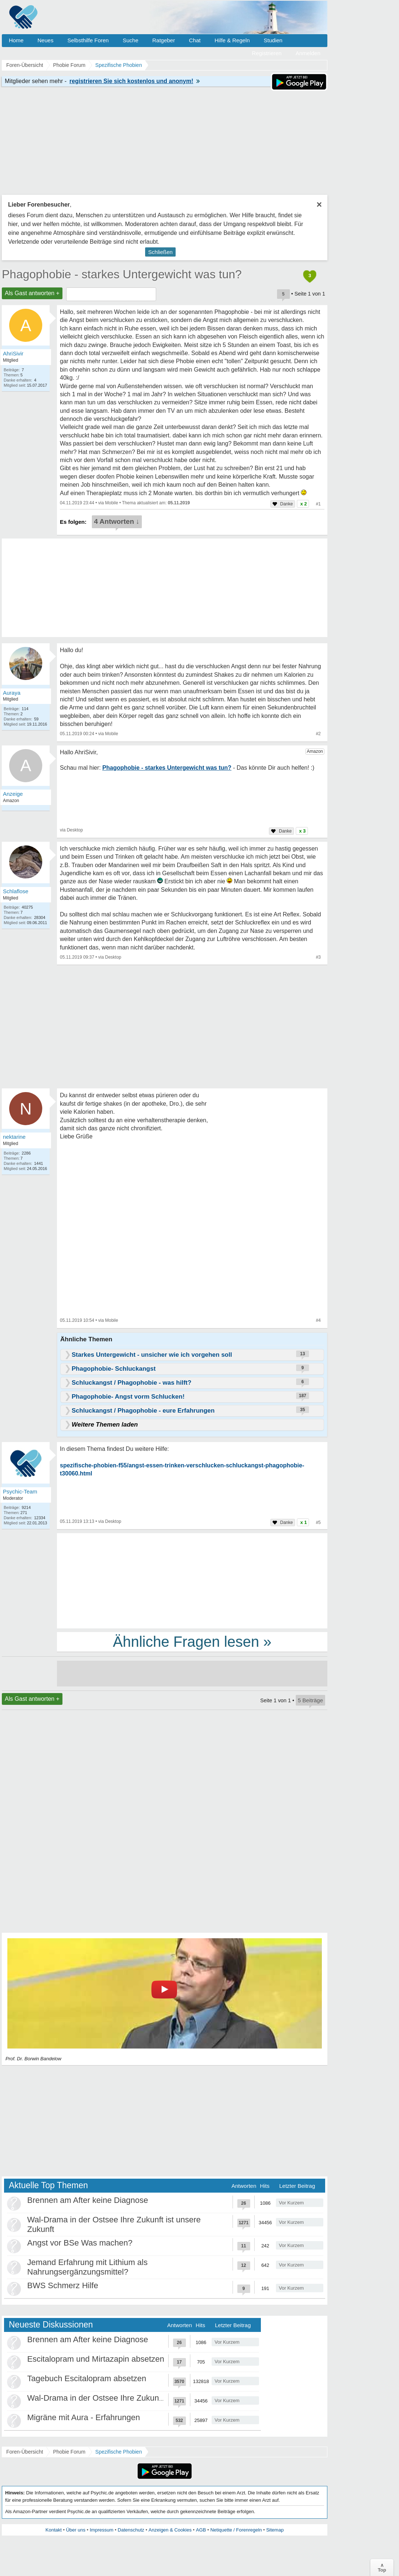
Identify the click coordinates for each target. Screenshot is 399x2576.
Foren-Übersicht (24, 2452)
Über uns (76, 2530)
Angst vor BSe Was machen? (80, 2242)
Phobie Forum (69, 2452)
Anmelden (307, 53)
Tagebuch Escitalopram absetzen (86, 2378)
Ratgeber (163, 40)
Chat (195, 40)
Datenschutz (131, 2530)
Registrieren (267, 53)
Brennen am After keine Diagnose (87, 2200)
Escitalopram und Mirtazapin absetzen (95, 2359)
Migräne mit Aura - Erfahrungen (83, 2417)
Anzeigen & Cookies (169, 2530)
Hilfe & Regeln (232, 40)
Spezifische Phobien (118, 2452)
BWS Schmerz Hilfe (62, 2285)
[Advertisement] (192, 1580)
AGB (201, 2530)
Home (16, 40)
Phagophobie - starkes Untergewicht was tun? (122, 274)
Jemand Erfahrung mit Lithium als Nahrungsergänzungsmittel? (87, 2267)
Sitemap (275, 2530)
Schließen (160, 252)
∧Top (382, 2567)
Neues (45, 40)
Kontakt (54, 2530)
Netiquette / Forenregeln (236, 2530)
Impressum (101, 2530)
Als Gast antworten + (32, 293)
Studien (273, 40)
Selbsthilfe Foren (88, 40)
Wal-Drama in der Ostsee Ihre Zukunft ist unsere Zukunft (128, 2398)
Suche (131, 40)
